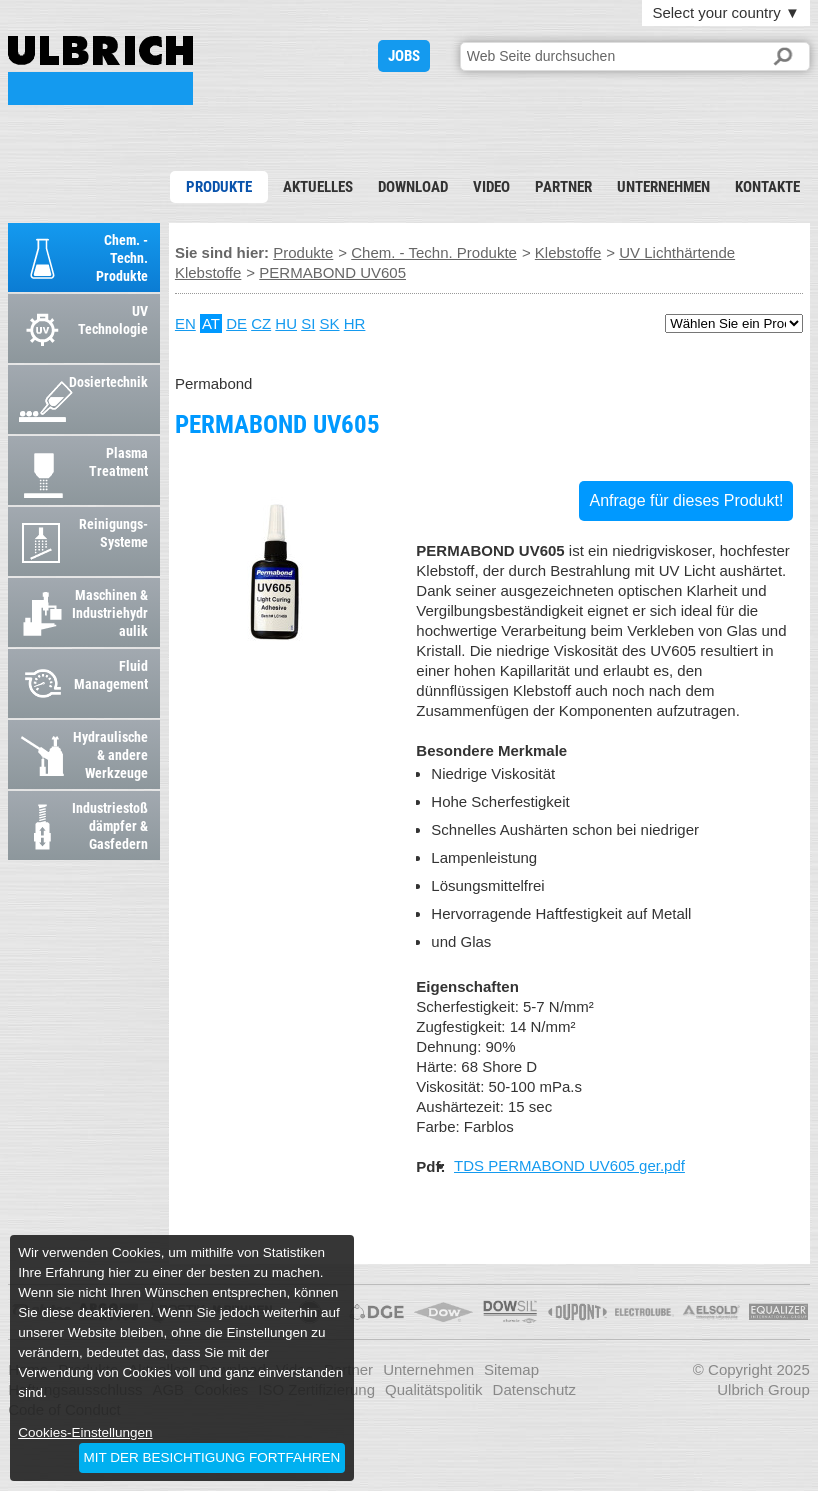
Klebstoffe (568, 252)
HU (286, 323)
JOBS (404, 56)
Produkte (219, 187)
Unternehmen (663, 187)
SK (330, 323)
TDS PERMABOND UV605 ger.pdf (569, 1165)
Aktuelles (318, 187)
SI (308, 323)
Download (413, 187)
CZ (261, 323)
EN (185, 323)
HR (355, 323)
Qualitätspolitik (434, 1389)
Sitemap (511, 1369)
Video (491, 187)
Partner (563, 187)
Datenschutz (534, 1389)
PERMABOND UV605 (100, 70)
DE (236, 323)
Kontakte (767, 187)
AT (211, 323)
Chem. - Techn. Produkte (434, 252)
